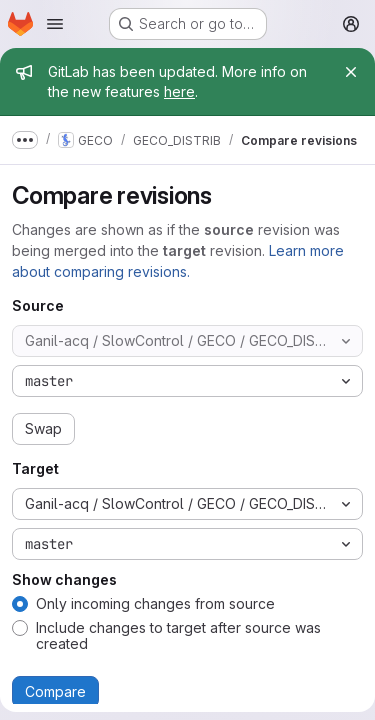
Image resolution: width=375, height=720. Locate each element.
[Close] (351, 72)
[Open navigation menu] (55, 24)
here (179, 91)
